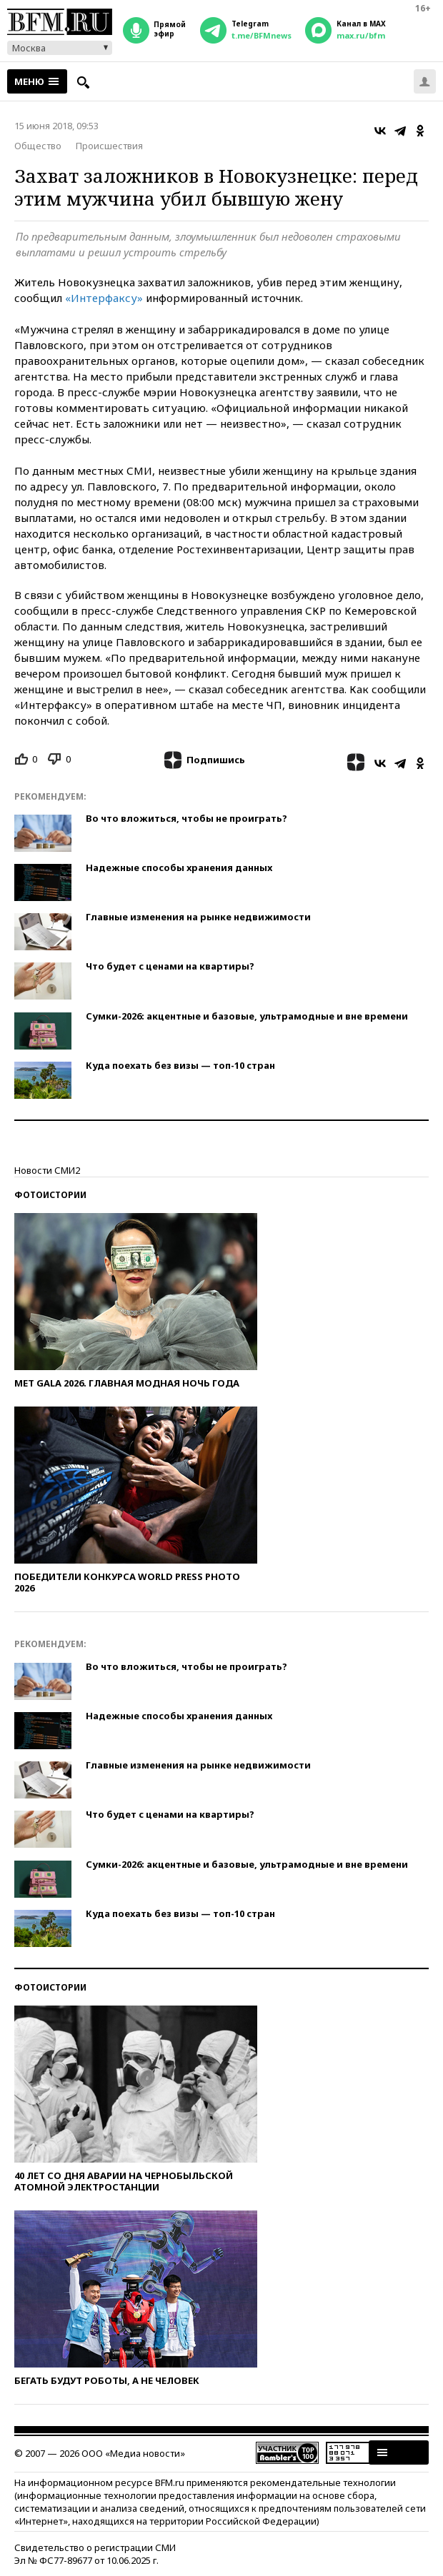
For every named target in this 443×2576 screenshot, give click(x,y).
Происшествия (109, 145)
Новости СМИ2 (47, 1170)
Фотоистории (50, 1195)
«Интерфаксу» (104, 298)
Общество (37, 145)
